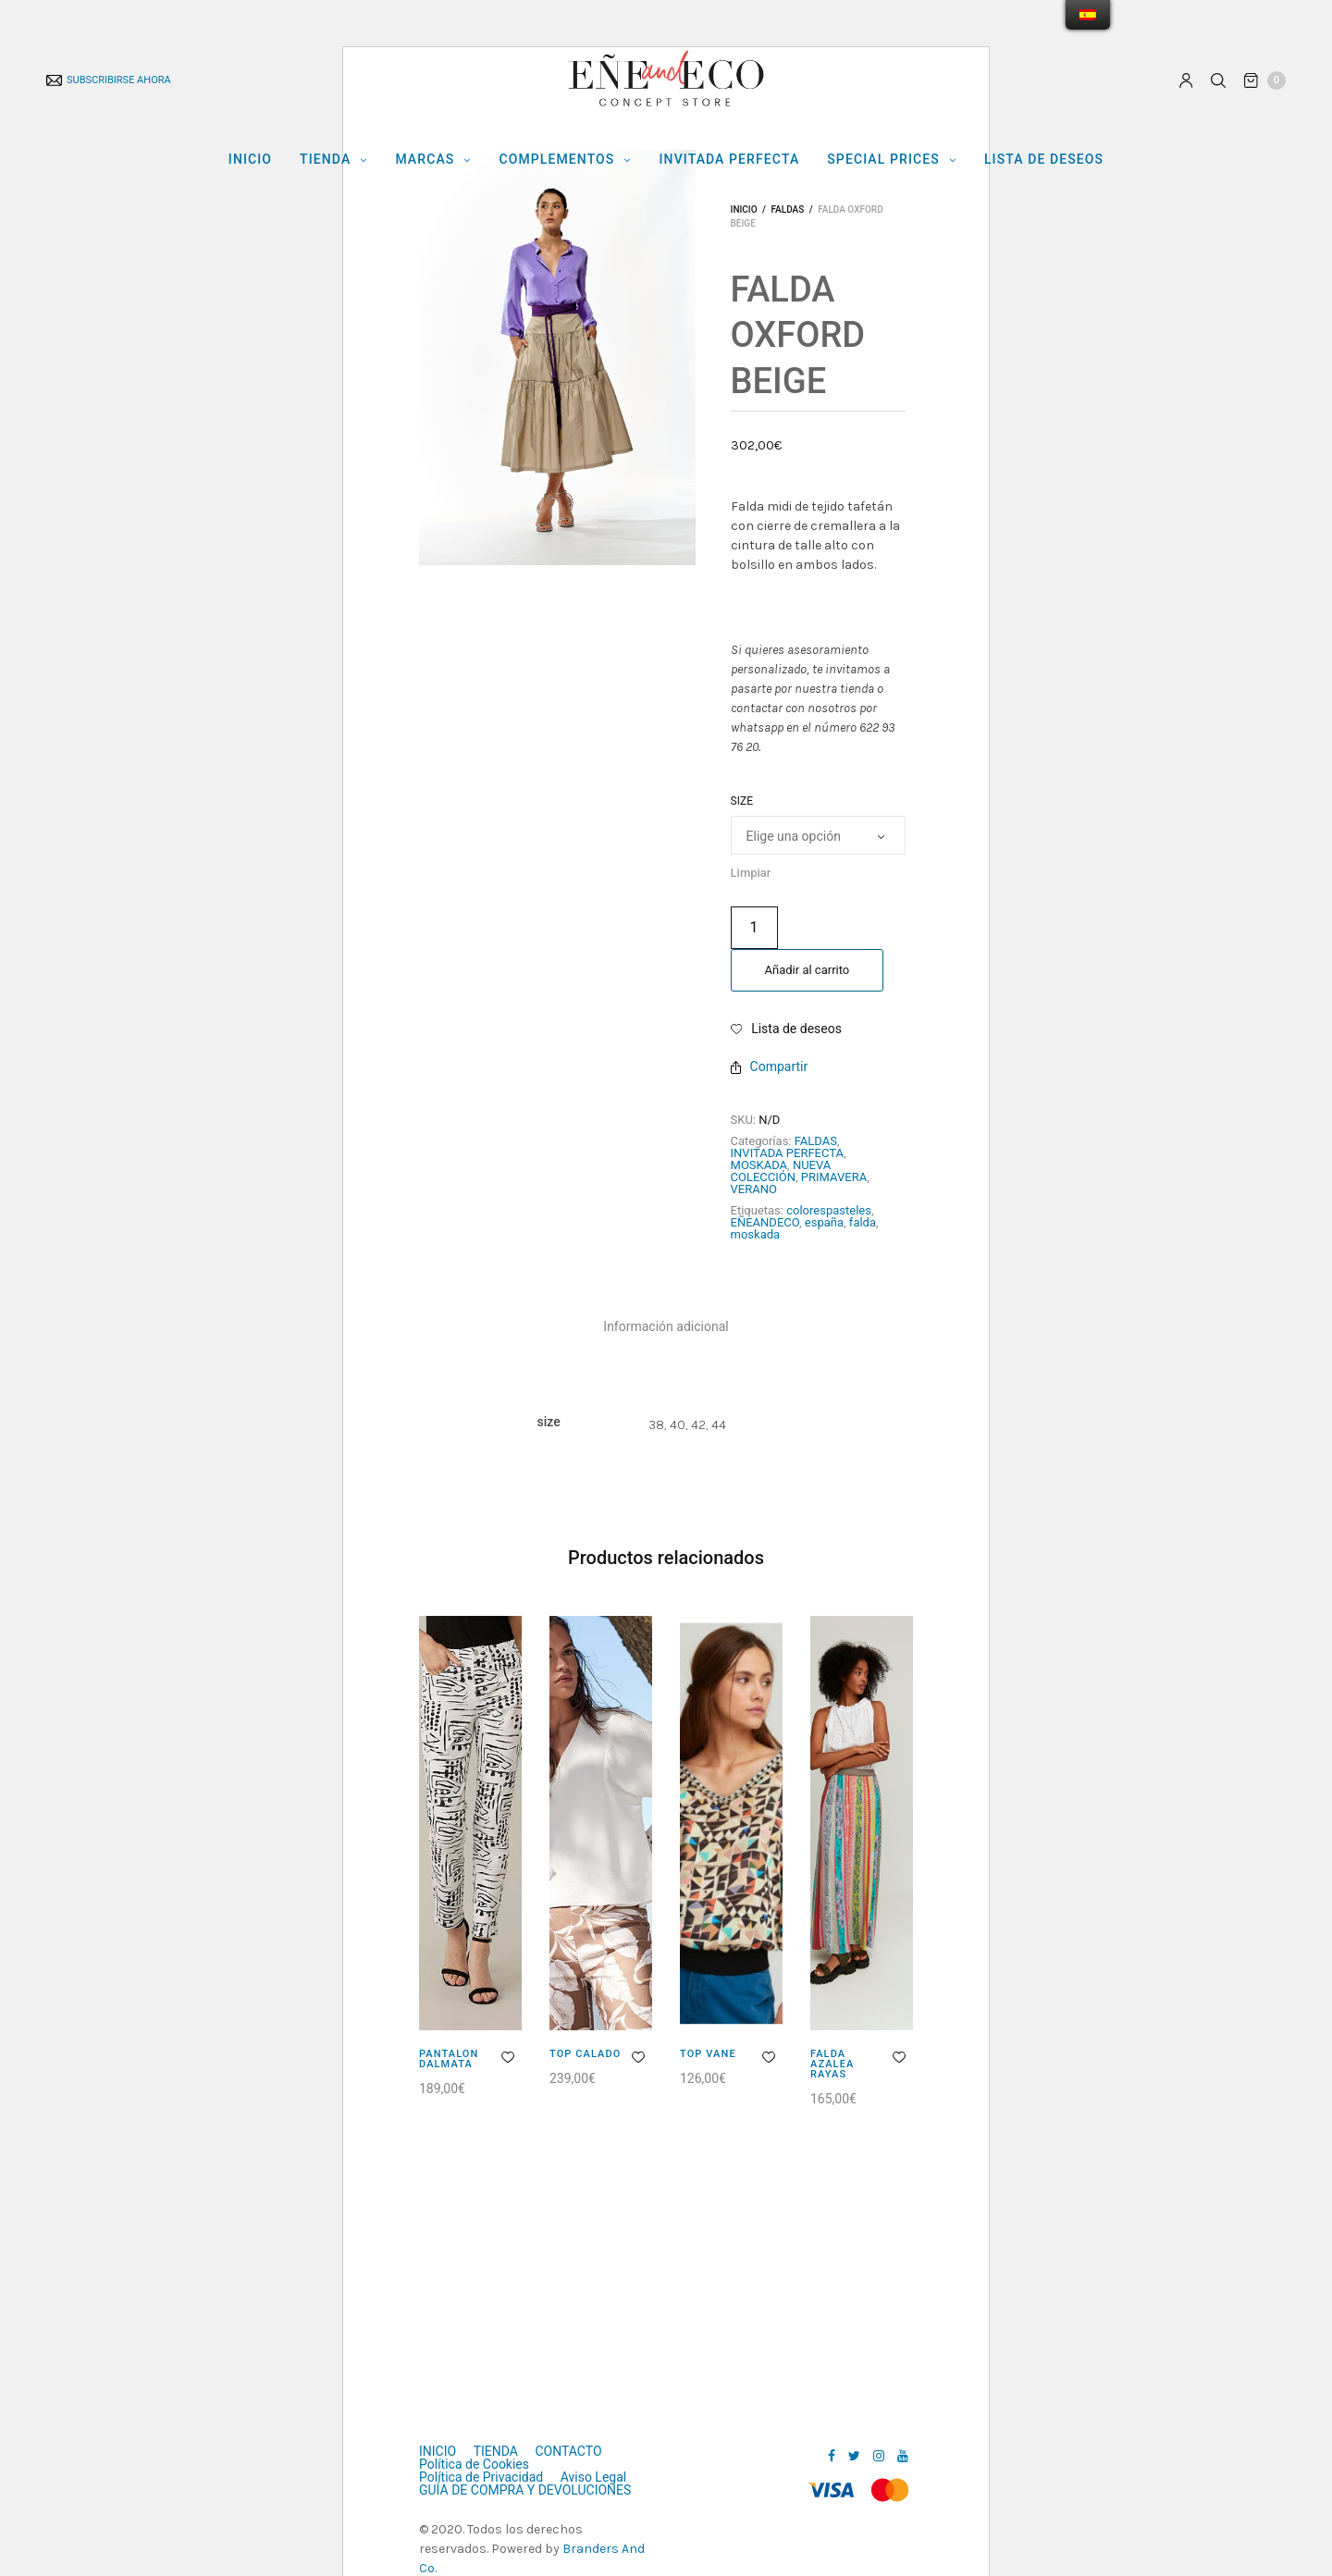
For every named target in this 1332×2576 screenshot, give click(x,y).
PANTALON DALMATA (448, 2059)
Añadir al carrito (807, 970)
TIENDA (325, 159)
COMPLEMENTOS (556, 159)
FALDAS (787, 209)
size (742, 801)
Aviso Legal (594, 2477)
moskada (756, 1234)
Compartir (769, 1066)
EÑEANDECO (765, 1222)
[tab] (665, 1326)
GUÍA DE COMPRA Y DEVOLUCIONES (525, 2490)
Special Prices (883, 159)
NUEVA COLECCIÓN (781, 1171)
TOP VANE (708, 2054)
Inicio (744, 209)
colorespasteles (828, 1210)
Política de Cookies (474, 2464)
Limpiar (751, 873)
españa (824, 1222)
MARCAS (424, 159)
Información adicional (665, 1326)
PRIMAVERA (834, 1177)
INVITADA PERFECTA (730, 159)
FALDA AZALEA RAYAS (832, 2064)
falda (862, 1222)
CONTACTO (568, 2451)
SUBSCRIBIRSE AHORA (108, 80)
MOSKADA (759, 1165)
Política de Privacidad (481, 2477)
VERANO (754, 1189)
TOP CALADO (585, 2054)
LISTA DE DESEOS (1044, 159)
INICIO (250, 159)
